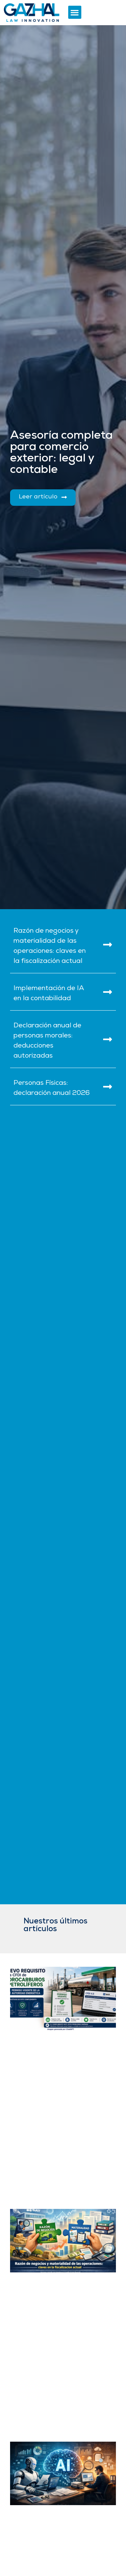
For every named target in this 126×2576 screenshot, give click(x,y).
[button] (74, 12)
